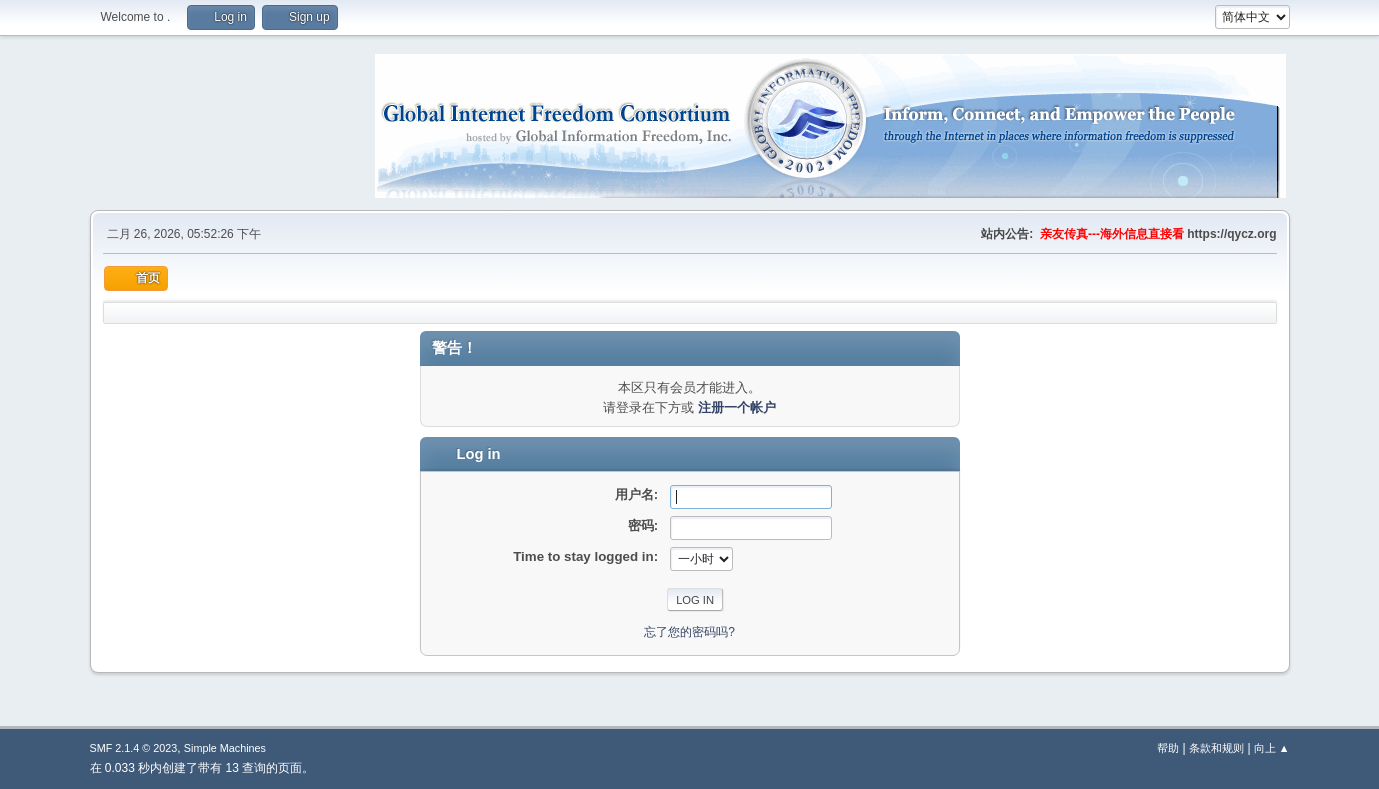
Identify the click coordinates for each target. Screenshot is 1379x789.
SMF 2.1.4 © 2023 (134, 748)
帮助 (1168, 748)
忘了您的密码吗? (689, 632)
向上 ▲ (1272, 748)
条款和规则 (1216, 748)
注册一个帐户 (737, 407)
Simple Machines (225, 748)
